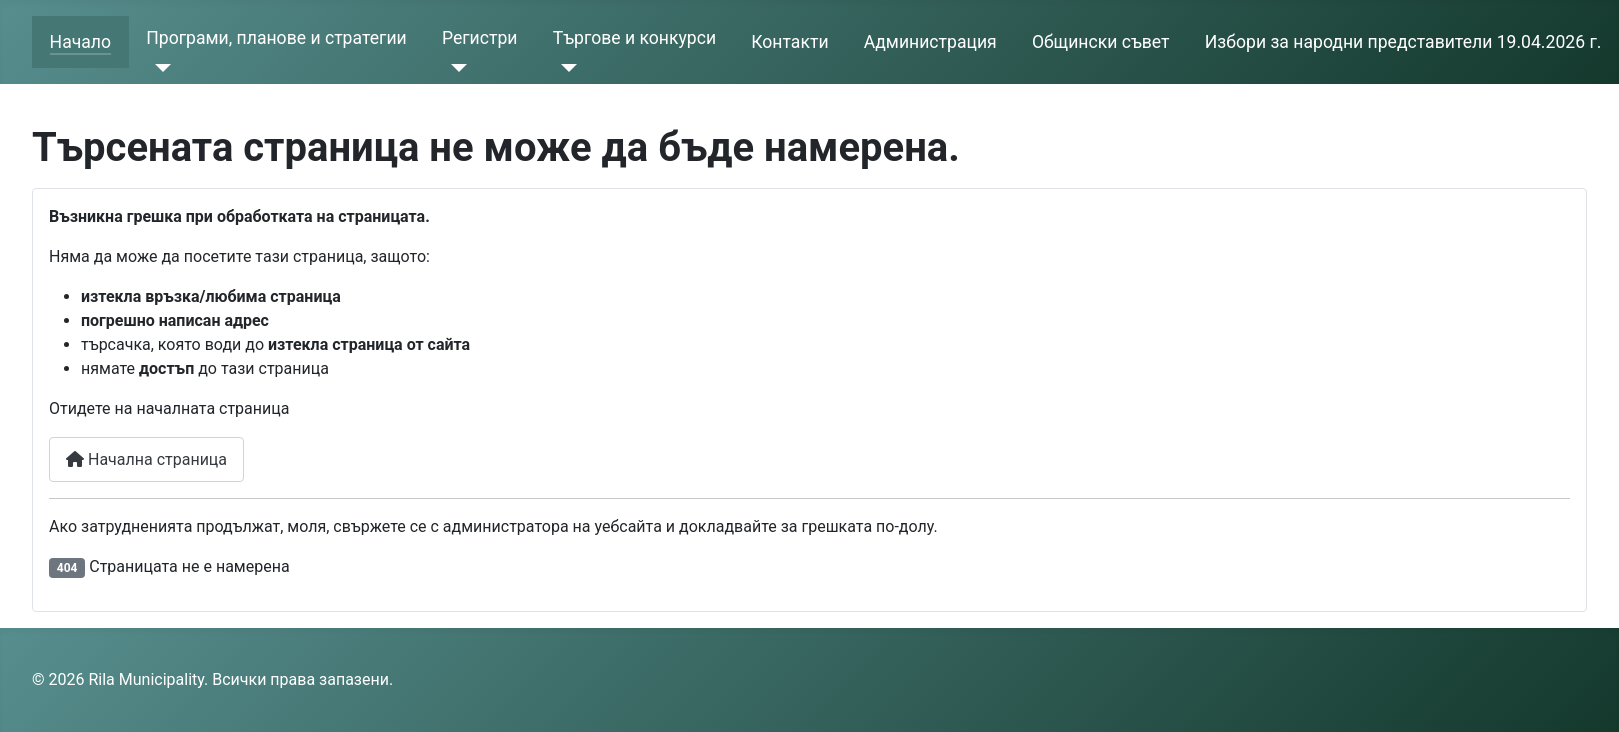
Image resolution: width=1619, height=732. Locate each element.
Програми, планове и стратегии (276, 38)
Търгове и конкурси (634, 38)
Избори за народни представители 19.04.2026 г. (1403, 42)
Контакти (789, 42)
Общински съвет (1101, 42)
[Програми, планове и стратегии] (158, 68)
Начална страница (146, 459)
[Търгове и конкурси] (565, 68)
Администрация (930, 42)
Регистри (480, 38)
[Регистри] (454, 68)
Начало (80, 42)
